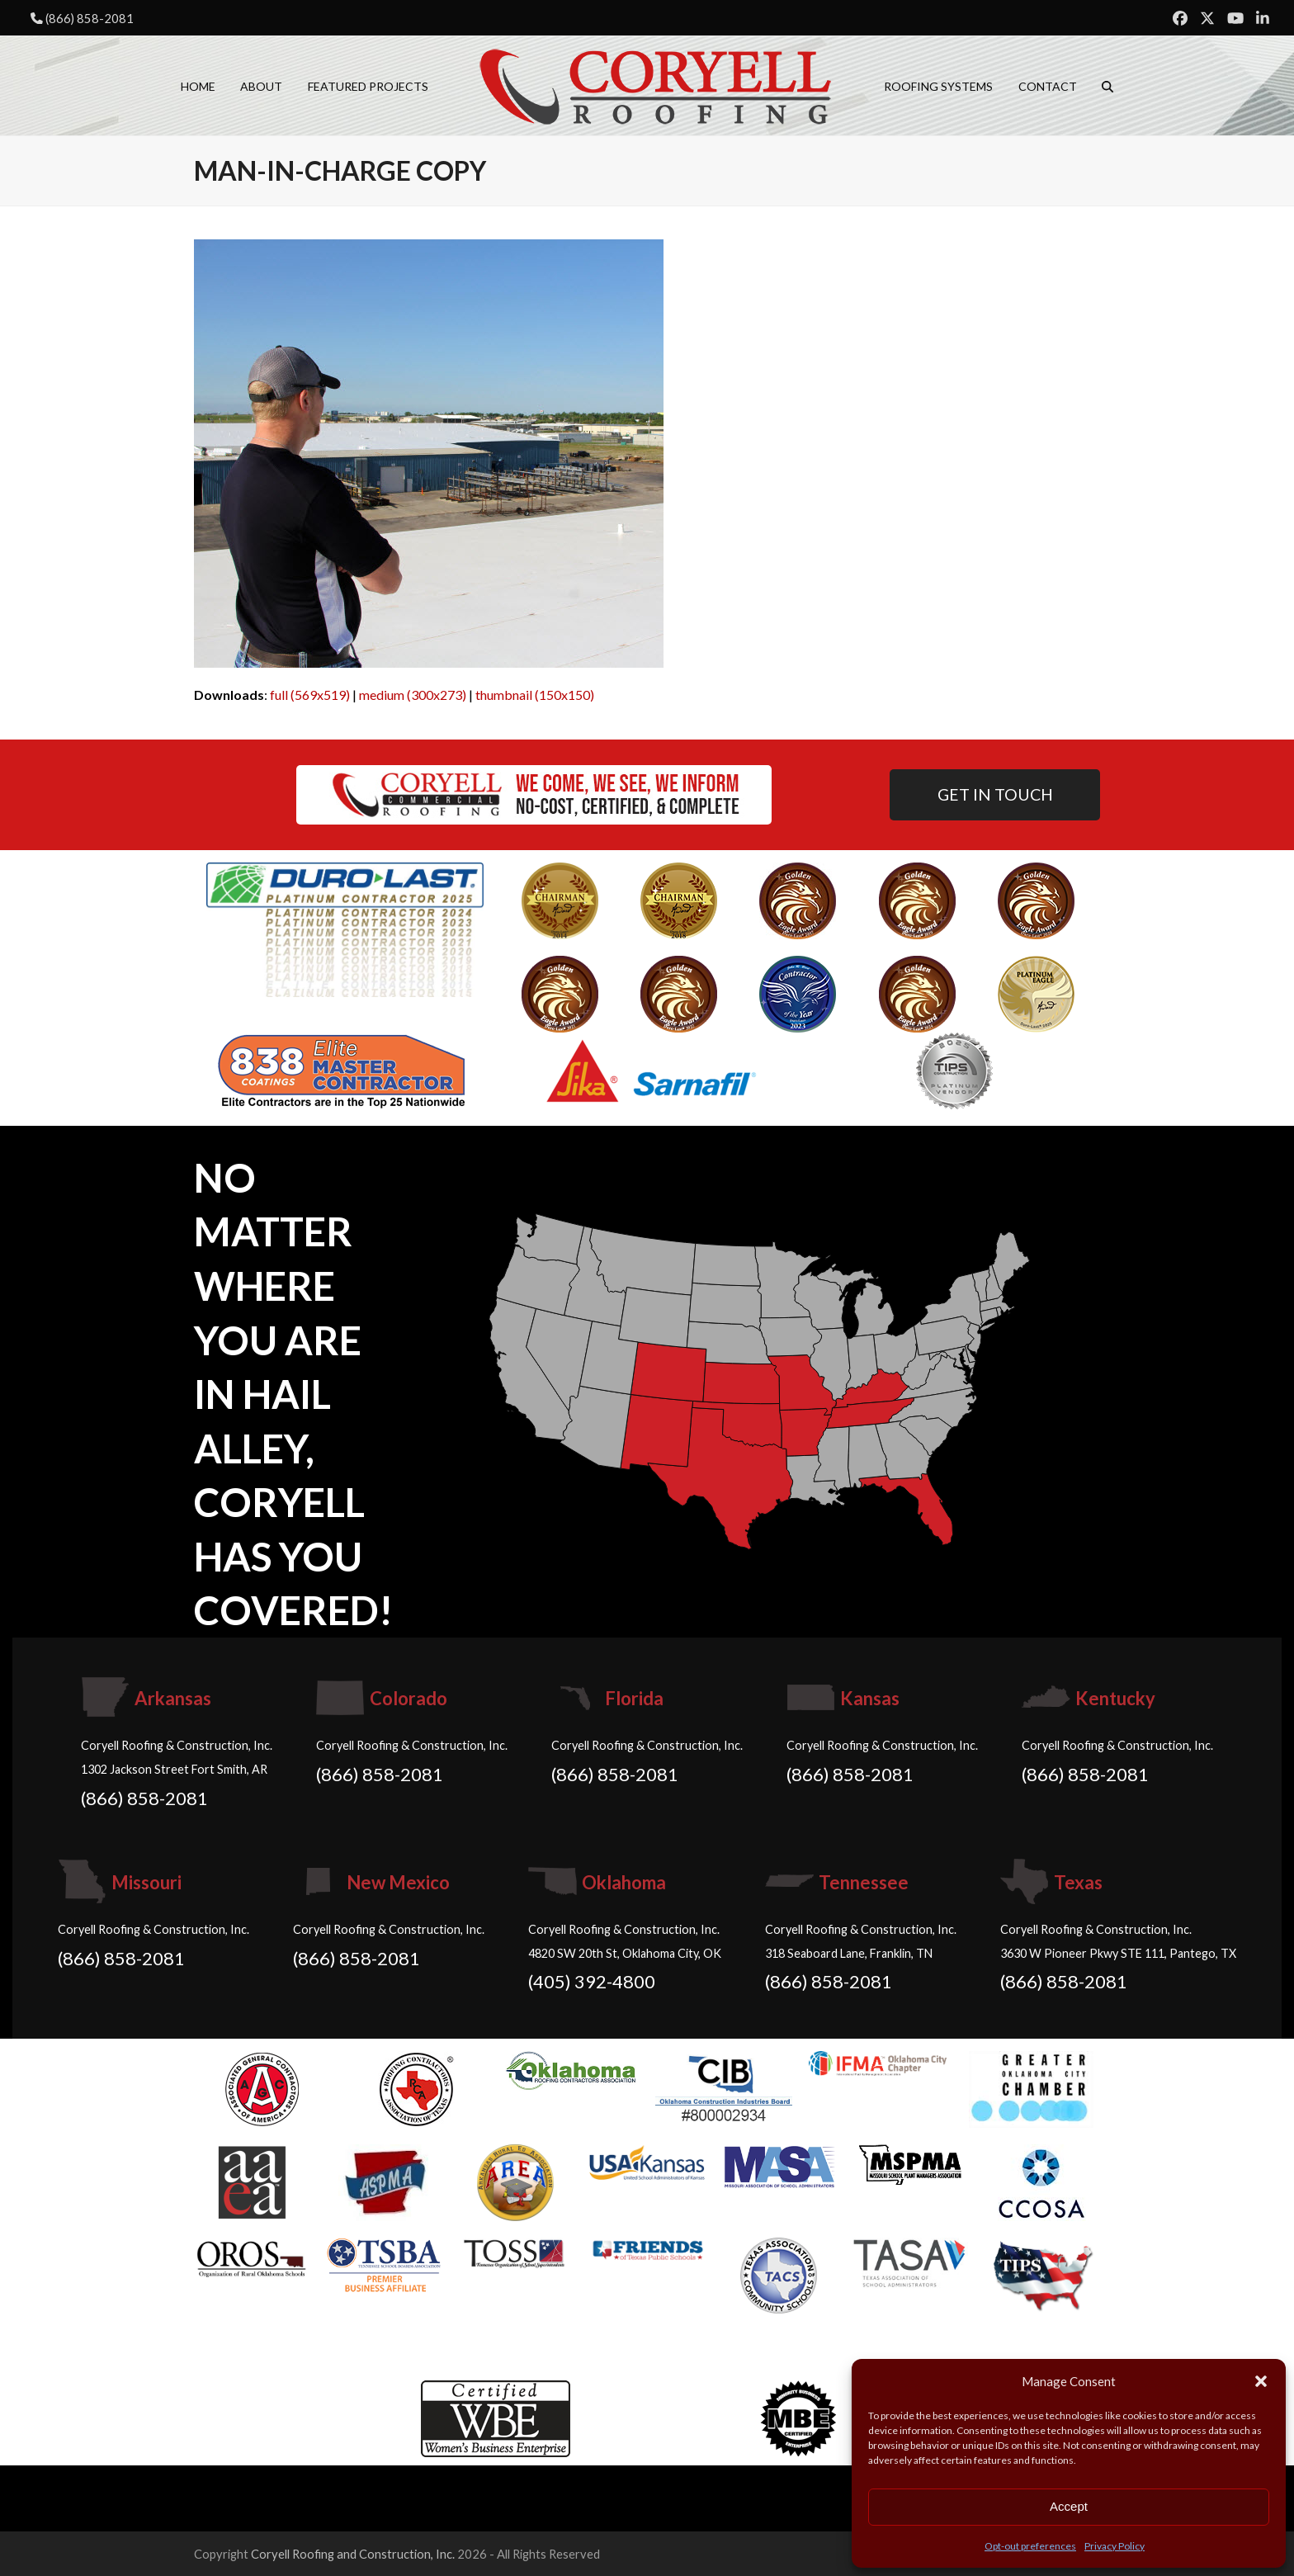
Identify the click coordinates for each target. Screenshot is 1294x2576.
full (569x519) (310, 694)
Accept (1069, 2506)
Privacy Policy (1114, 2546)
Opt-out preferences (1030, 2546)
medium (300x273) (412, 694)
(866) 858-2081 (89, 18)
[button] (1261, 2381)
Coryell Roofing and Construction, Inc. (353, 2553)
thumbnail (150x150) (534, 694)
